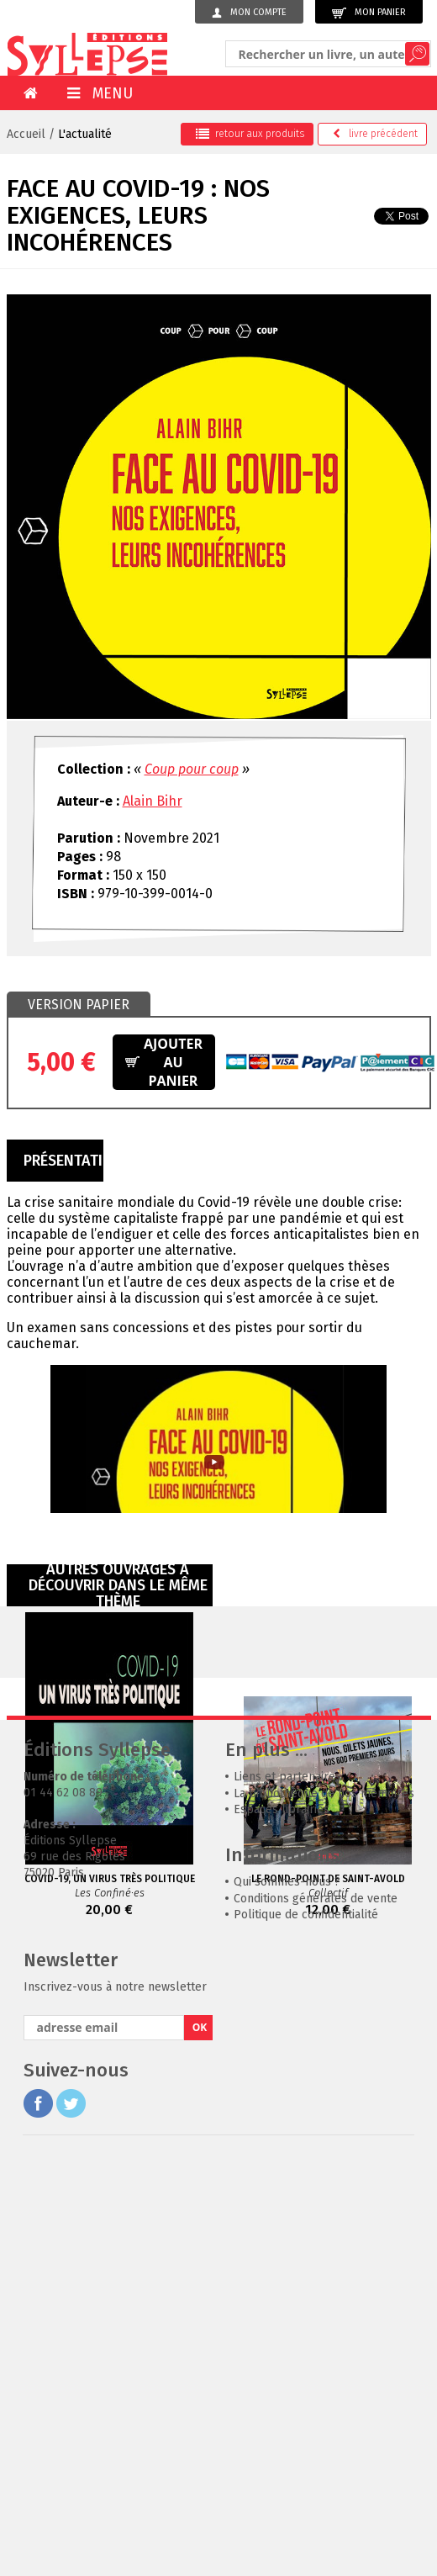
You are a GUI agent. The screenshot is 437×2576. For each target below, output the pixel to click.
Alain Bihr (152, 801)
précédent (375, 134)
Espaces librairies (281, 2054)
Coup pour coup (192, 769)
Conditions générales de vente (316, 2143)
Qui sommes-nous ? (287, 2126)
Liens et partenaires (287, 2021)
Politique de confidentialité (306, 2159)
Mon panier (369, 13)
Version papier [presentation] (78, 1005)
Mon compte (249, 13)
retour (250, 134)
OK (200, 2272)
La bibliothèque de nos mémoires (324, 2038)
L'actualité (85, 134)
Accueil (26, 134)
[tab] (78, 1005)
